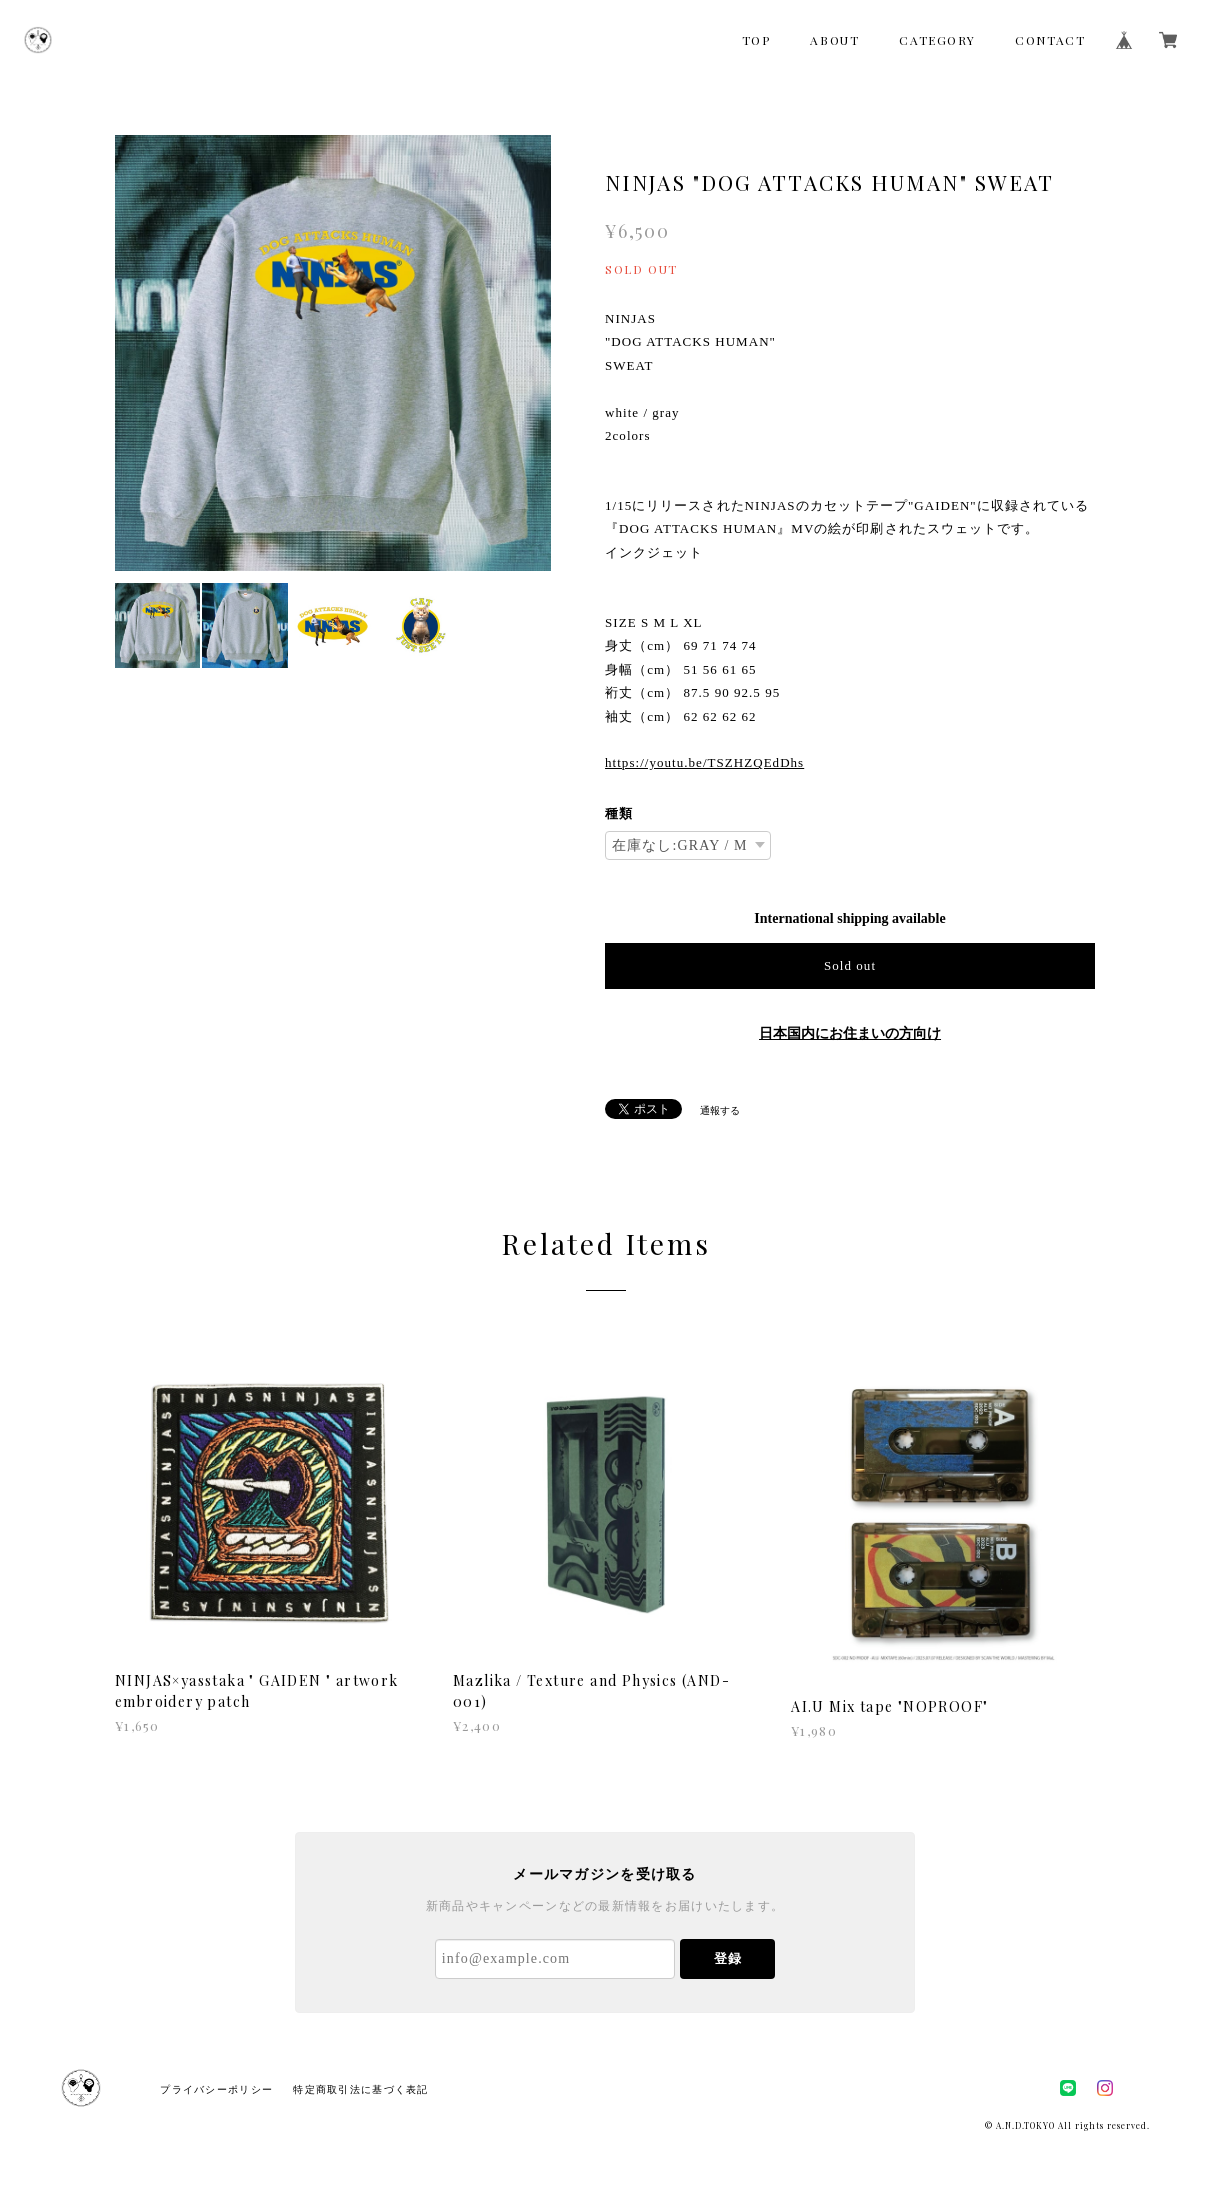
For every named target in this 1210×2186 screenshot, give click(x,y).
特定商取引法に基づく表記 (360, 2089)
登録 (728, 1958)
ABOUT (834, 40)
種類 (619, 813)
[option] (333, 353)
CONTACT (1050, 40)
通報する (720, 1110)
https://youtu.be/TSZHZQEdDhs (704, 762)
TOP (756, 40)
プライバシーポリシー (216, 2089)
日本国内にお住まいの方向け (850, 1033)
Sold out (850, 965)
